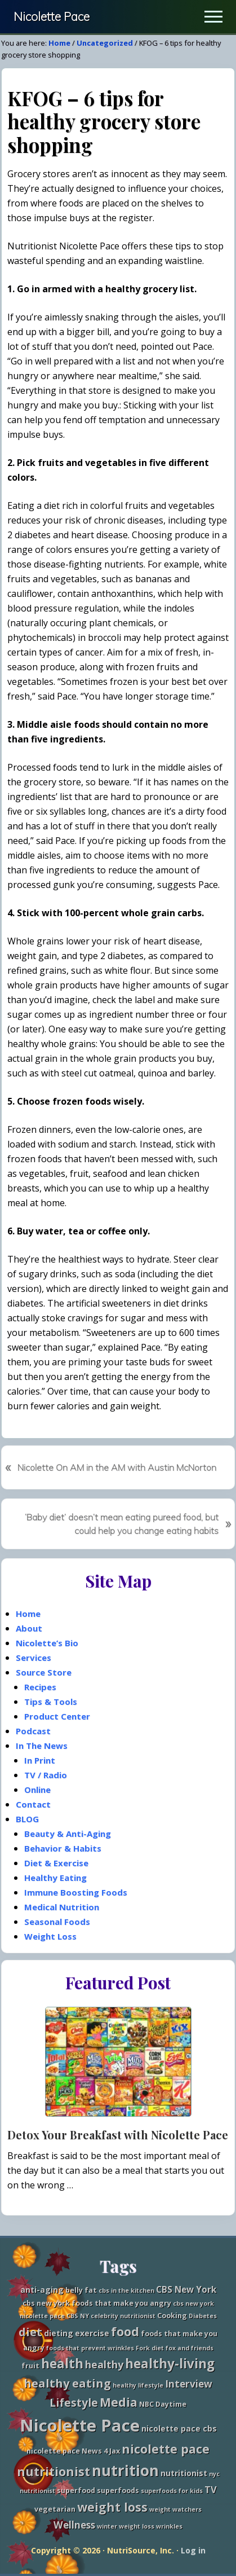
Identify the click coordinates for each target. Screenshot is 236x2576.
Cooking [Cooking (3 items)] (172, 2315)
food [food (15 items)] (125, 2331)
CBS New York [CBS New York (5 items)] (186, 2290)
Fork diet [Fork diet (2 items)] (150, 2348)
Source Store (44, 1672)
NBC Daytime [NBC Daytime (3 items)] (162, 2404)
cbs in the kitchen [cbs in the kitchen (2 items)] (126, 2290)
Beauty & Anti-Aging (67, 1833)
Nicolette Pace (52, 17)
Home (28, 1613)
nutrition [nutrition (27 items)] (125, 2470)
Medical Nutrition (61, 1907)
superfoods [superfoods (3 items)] (118, 2490)
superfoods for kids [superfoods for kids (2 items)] (172, 2491)
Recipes (40, 1687)
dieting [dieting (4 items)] (58, 2333)
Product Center (57, 1716)
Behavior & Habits (62, 1848)
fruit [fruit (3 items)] (30, 2366)
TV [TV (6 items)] (210, 2489)
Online (37, 1789)
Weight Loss (50, 1936)
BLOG (27, 1819)
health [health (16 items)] (62, 2363)
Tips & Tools (50, 1701)
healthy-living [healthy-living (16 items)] (170, 2363)
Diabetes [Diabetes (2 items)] (203, 2316)
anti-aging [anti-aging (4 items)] (42, 2289)
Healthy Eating (55, 1877)
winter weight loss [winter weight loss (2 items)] (125, 2526)
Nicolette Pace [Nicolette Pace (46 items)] (80, 2425)
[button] (213, 16)
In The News (42, 1745)
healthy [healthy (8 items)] (104, 2364)
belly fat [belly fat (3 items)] (81, 2290)
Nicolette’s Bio (47, 1643)
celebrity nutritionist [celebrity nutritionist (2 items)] (123, 2316)
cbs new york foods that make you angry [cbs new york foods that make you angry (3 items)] (97, 2303)
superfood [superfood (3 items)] (76, 2490)
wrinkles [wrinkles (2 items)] (169, 2526)
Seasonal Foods (57, 1921)
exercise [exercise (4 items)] (92, 2333)
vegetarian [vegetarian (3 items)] (54, 2509)
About (29, 1628)
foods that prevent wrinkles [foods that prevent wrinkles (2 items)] (90, 2348)
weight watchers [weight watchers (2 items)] (175, 2509)
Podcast (33, 1731)
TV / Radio (45, 1775)
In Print (39, 1760)
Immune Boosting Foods (75, 1892)
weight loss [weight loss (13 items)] (112, 2507)
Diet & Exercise (56, 1863)
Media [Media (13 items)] (118, 2402)
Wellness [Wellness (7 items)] (74, 2524)
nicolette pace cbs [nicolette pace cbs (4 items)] (179, 2428)
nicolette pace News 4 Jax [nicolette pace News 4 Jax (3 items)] (73, 2451)
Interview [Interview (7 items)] (188, 2383)
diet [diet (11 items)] (30, 2332)
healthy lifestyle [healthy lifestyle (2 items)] (138, 2385)
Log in (193, 2550)
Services (33, 1657)
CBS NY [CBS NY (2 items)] (77, 2316)
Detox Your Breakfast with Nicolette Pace (117, 2134)
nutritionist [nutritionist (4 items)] (184, 2473)
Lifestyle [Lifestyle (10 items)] (74, 2402)
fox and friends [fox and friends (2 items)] (189, 2348)
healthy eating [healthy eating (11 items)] (67, 2383)
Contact (33, 1804)
